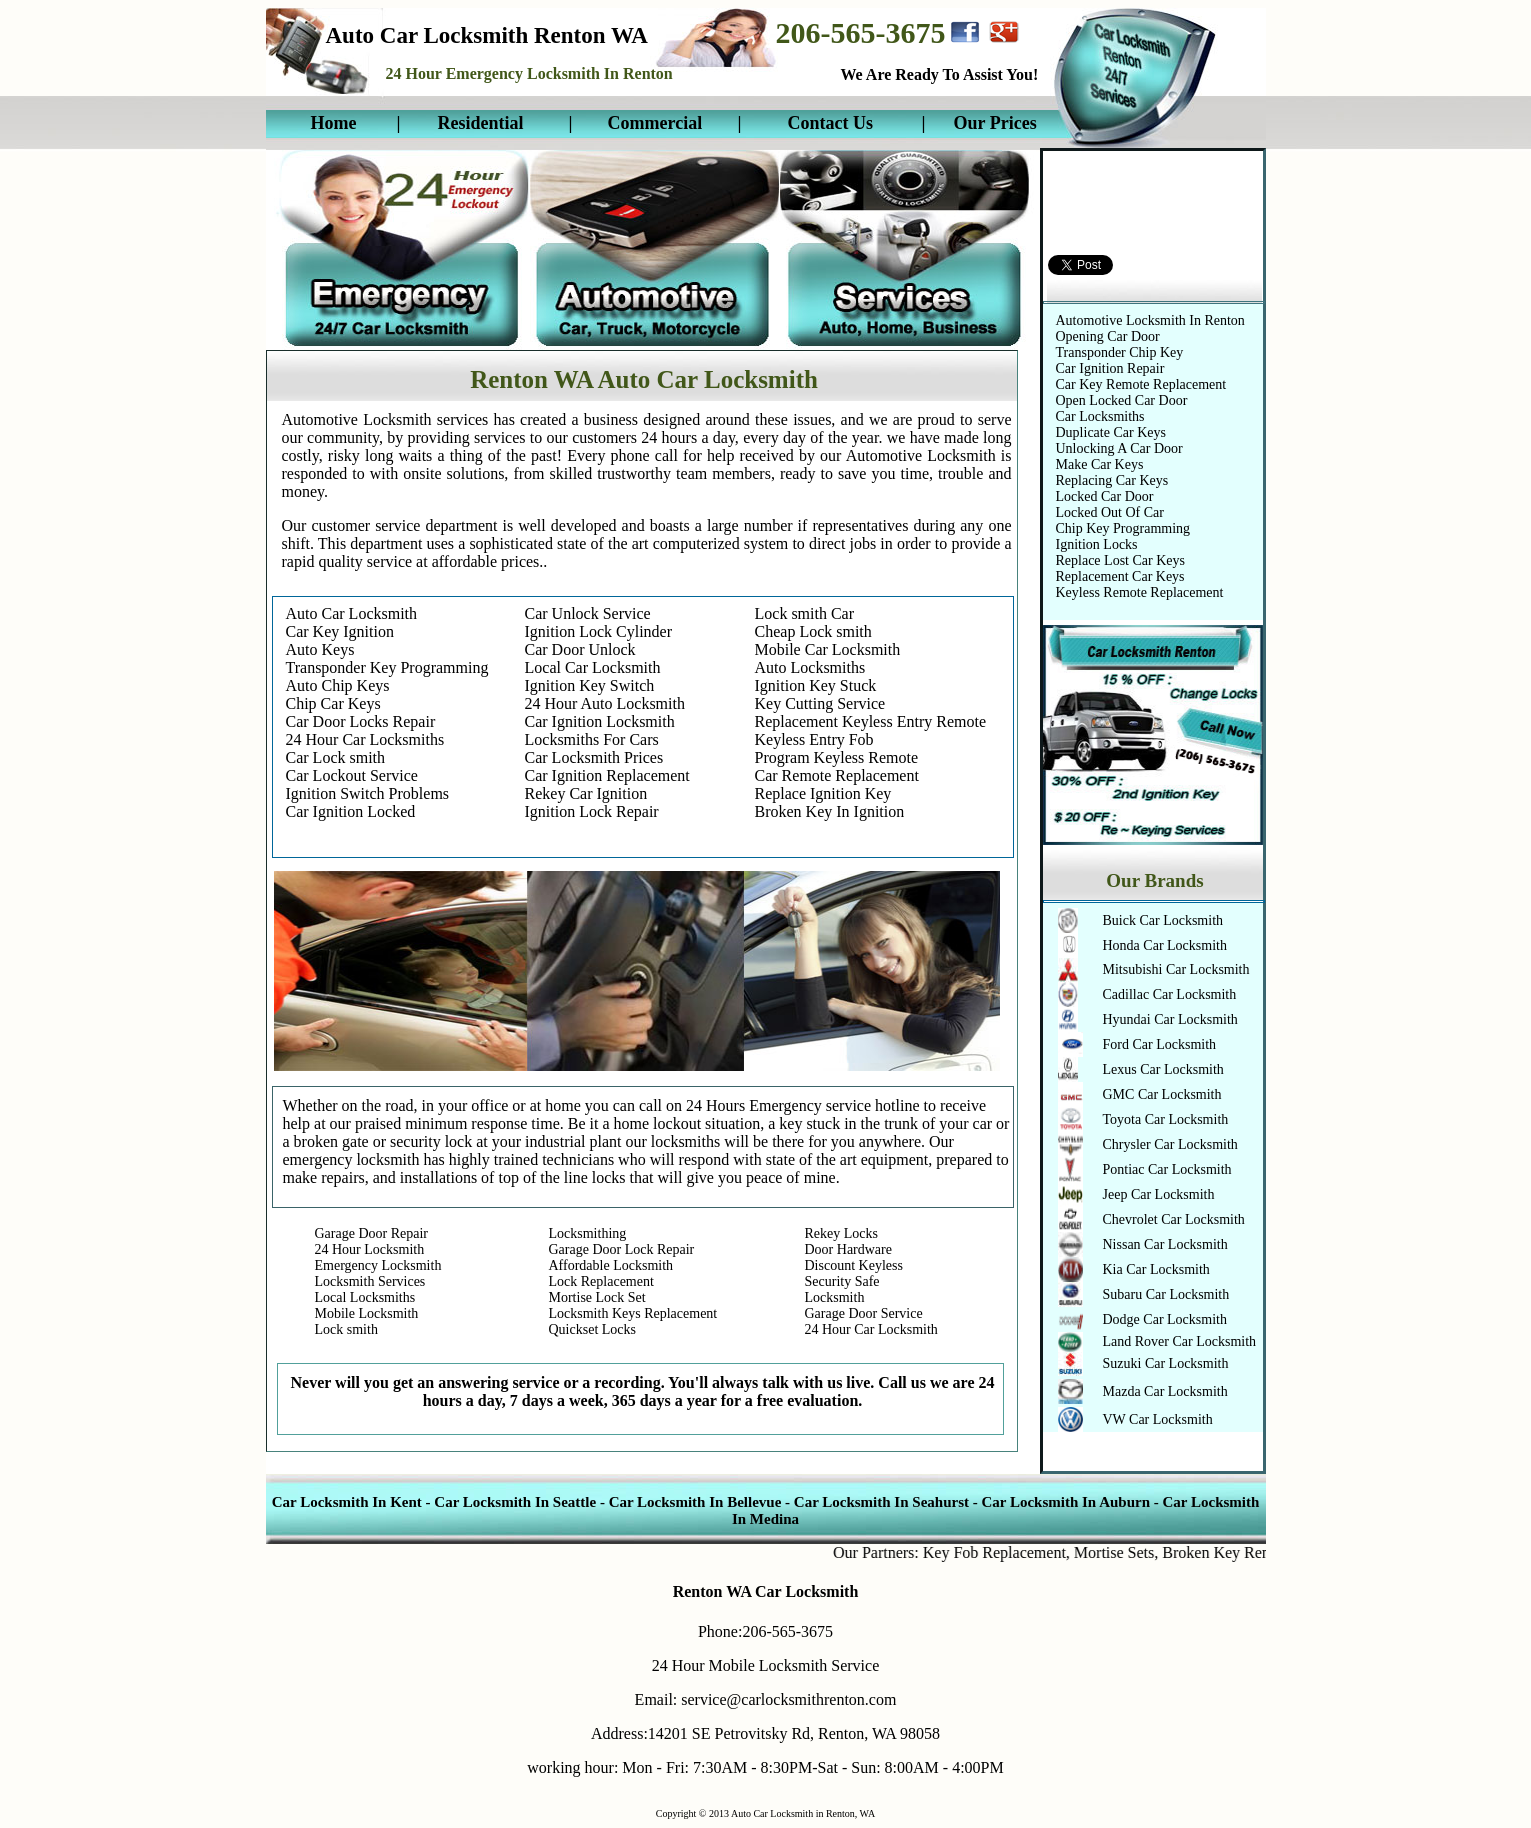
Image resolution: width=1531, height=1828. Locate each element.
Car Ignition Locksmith (600, 721)
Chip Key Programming (1123, 528)
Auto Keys (320, 649)
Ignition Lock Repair (592, 811)
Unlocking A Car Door (1119, 448)
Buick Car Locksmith (1163, 920)
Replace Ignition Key (823, 793)
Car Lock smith (336, 757)
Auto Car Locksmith (352, 613)
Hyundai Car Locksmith (1170, 1019)
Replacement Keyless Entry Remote (870, 721)
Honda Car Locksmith (1165, 945)
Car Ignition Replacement (607, 775)
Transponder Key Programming (387, 667)
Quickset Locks (592, 1329)
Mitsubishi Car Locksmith (1176, 969)
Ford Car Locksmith (1160, 1044)
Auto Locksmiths (810, 667)
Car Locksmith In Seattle (515, 1502)
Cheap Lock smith (813, 631)
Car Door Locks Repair (361, 721)
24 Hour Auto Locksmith (605, 703)
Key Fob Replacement (1011, 1552)
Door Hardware (848, 1249)
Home (334, 123)
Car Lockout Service (352, 775)
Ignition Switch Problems (368, 793)
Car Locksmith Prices (594, 757)
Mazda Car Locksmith (1165, 1391)
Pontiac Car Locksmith (1167, 1169)
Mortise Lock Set (597, 1297)
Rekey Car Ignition (586, 793)
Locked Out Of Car (1110, 512)
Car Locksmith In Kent (349, 1502)
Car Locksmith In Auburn (1065, 1502)
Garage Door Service (864, 1313)
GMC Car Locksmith (1162, 1094)
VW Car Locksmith (1158, 1419)
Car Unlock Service (588, 613)
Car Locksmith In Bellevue (695, 1502)
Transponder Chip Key (1120, 352)
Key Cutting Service (820, 703)
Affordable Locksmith (611, 1265)
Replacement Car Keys (1120, 576)
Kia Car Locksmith (1156, 1269)
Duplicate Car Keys (1111, 432)
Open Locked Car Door (1122, 400)
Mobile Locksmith (367, 1313)
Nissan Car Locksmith (1165, 1244)
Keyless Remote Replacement (1140, 592)
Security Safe (842, 1281)
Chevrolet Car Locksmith (1174, 1219)
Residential (481, 123)
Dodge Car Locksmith (1165, 1319)
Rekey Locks (841, 1233)
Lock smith (346, 1329)
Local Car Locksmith (593, 667)
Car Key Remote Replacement (1141, 384)
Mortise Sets (1131, 1552)
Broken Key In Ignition (830, 811)
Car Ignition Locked (351, 811)
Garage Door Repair (372, 1233)
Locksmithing (588, 1233)
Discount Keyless (854, 1265)
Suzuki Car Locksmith (1166, 1363)
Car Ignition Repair (1110, 368)
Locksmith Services (370, 1281)
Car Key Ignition (340, 631)
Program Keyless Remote (837, 757)
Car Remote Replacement (837, 775)
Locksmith (835, 1297)
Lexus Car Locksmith (1163, 1069)
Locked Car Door (1105, 496)
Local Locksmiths (365, 1297)
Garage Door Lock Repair (622, 1249)
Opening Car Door (1108, 336)
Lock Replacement (601, 1281)
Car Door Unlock (580, 649)
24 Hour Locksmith (370, 1249)
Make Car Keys (1100, 464)
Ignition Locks (1097, 544)
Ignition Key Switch (590, 685)
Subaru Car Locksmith (1166, 1294)
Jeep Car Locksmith (1159, 1194)
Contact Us (831, 123)
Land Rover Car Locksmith (1180, 1341)
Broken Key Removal (1250, 1552)
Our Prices (995, 123)
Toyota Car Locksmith (1166, 1119)
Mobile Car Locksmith (828, 649)
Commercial (655, 123)
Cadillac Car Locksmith (1170, 994)
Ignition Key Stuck (816, 685)
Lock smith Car (805, 613)
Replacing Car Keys (1112, 480)
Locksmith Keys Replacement (633, 1313)
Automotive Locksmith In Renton (1150, 320)
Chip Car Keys (333, 703)
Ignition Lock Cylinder (599, 631)
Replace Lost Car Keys (1120, 560)
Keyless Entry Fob (814, 739)
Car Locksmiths (1100, 416)
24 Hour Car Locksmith (871, 1329)
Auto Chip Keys (338, 685)
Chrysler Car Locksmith (1170, 1144)
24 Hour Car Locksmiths (365, 739)
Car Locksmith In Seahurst (881, 1502)
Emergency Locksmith (378, 1265)
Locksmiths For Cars (592, 739)
